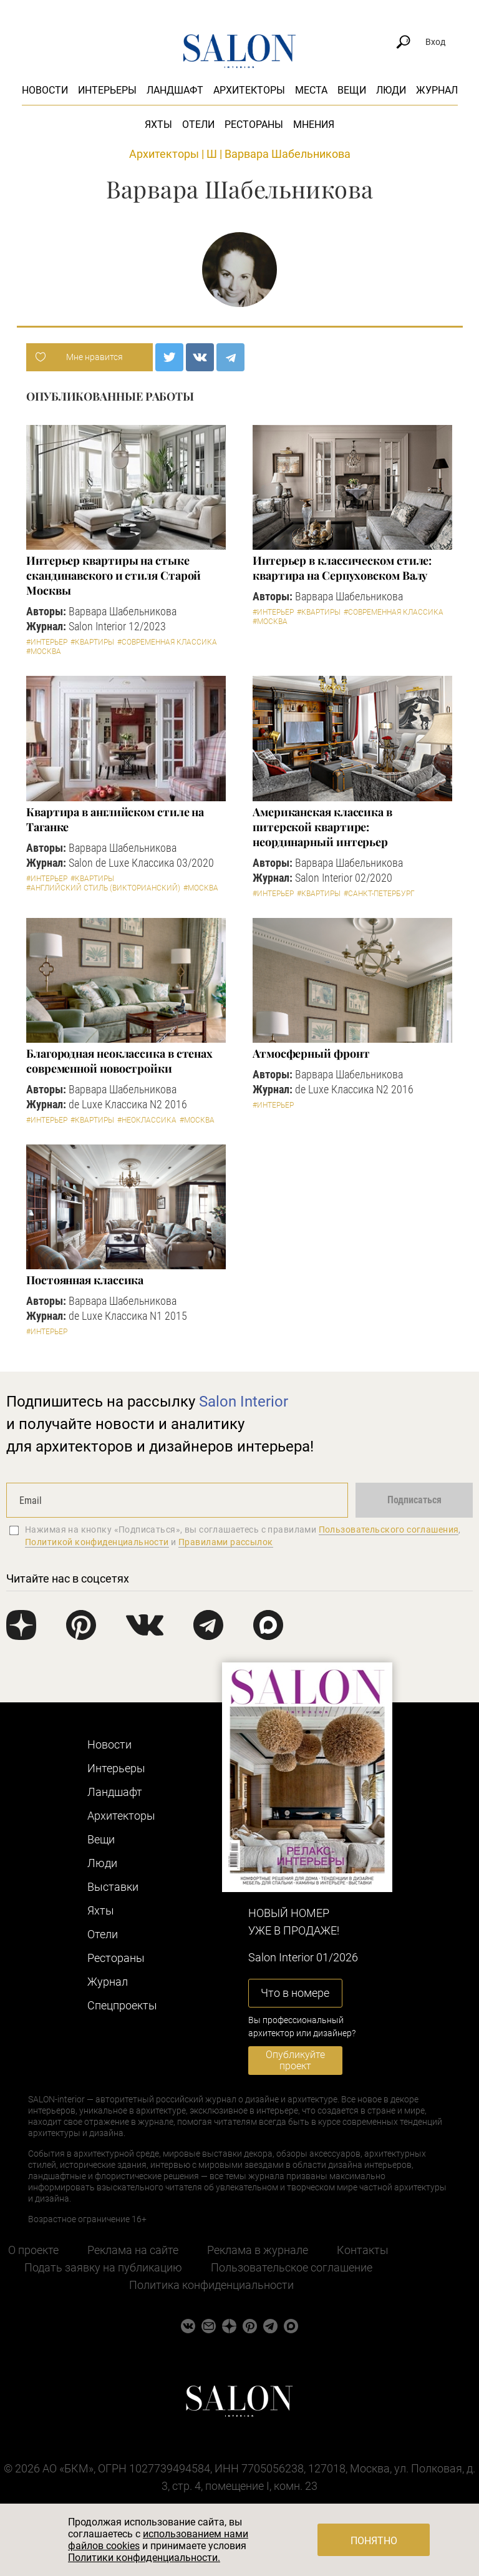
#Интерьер (46, 642)
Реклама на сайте (132, 2249)
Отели (198, 124)
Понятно (374, 2541)
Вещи (351, 90)
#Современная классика (167, 642)
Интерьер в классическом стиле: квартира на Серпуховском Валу (342, 568)
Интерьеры (107, 90)
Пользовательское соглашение (291, 2267)
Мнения (313, 124)
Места (311, 90)
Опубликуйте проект (295, 2060)
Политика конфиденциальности (211, 2284)
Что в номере (295, 1992)
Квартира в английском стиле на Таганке (115, 819)
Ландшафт (175, 90)
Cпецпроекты (122, 2005)
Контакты (363, 2249)
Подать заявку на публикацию (103, 2267)
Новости (45, 90)
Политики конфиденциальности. (144, 2558)
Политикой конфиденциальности (97, 1542)
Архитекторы (249, 90)
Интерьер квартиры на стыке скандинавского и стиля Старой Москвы (113, 575)
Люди (391, 90)
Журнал (437, 90)
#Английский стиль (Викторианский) (103, 888)
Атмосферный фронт (311, 1053)
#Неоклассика (147, 1120)
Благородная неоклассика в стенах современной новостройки (119, 1061)
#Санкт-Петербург (379, 893)
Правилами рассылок (225, 1542)
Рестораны (254, 124)
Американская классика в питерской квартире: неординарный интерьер (322, 826)
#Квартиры (92, 642)
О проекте (33, 2249)
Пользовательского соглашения (389, 1529)
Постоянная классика (84, 1279)
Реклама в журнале (257, 2249)
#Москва (43, 651)
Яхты (158, 124)
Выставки (112, 1886)
